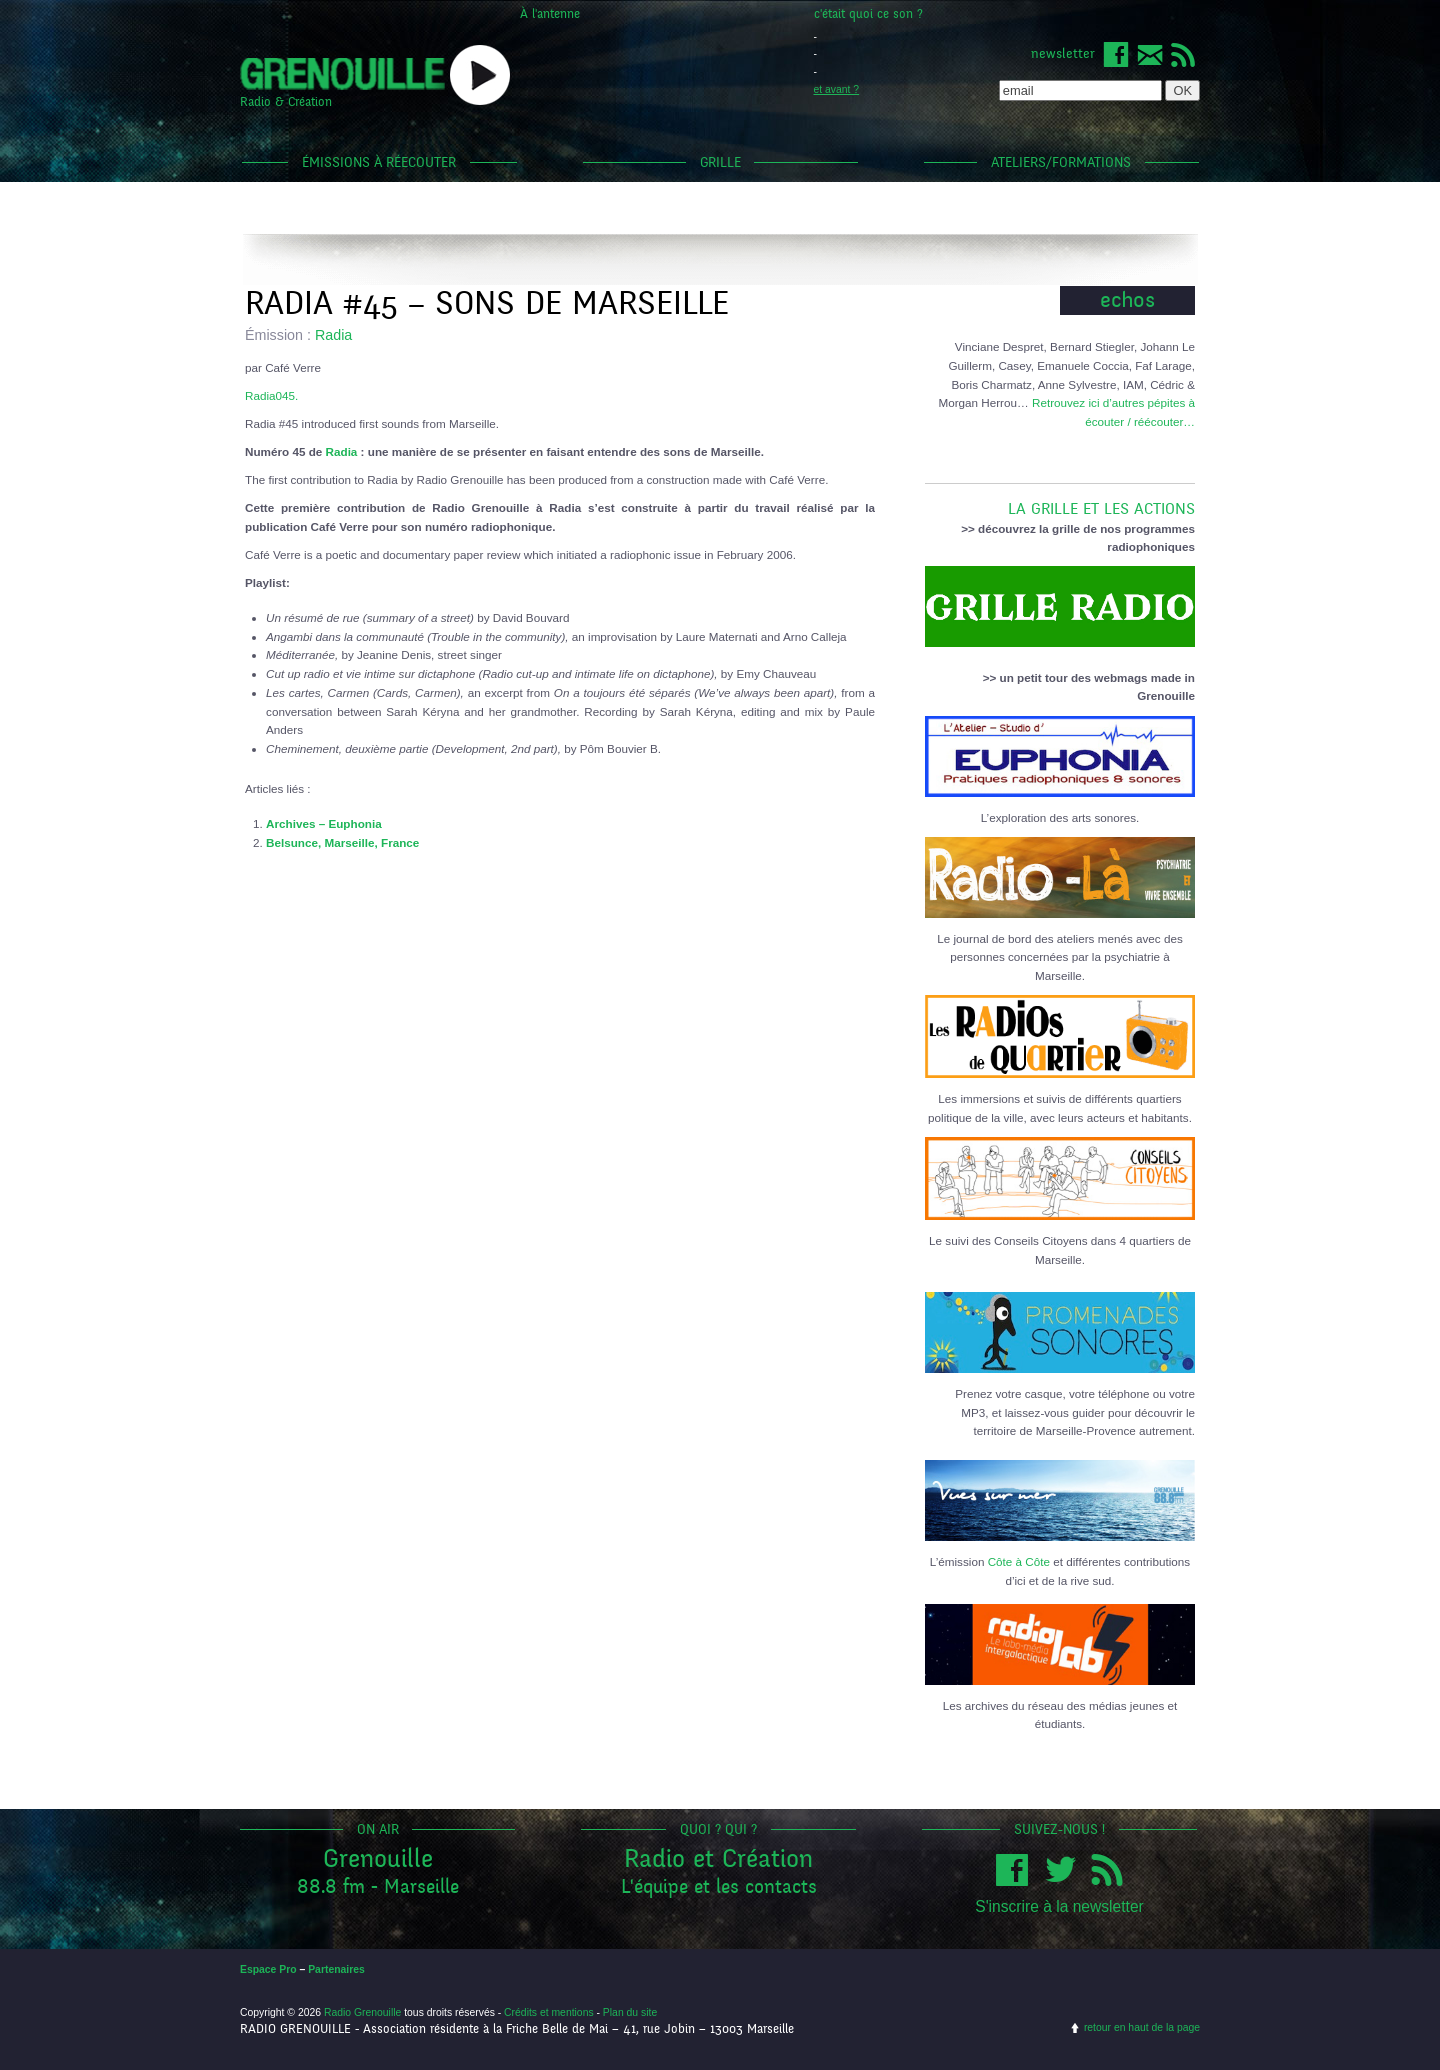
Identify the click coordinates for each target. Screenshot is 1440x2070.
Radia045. (271, 395)
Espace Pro (268, 1969)
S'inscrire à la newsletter (1059, 1906)
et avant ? (837, 89)
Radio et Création (718, 1858)
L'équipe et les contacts (719, 1886)
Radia (333, 335)
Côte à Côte (1019, 1561)
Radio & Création (286, 102)
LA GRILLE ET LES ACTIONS (1060, 501)
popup (480, 75)
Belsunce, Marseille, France (342, 842)
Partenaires (336, 1969)
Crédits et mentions (549, 2012)
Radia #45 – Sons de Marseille (487, 303)
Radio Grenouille (362, 2012)
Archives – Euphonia (324, 823)
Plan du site (630, 2012)
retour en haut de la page (1142, 2027)
